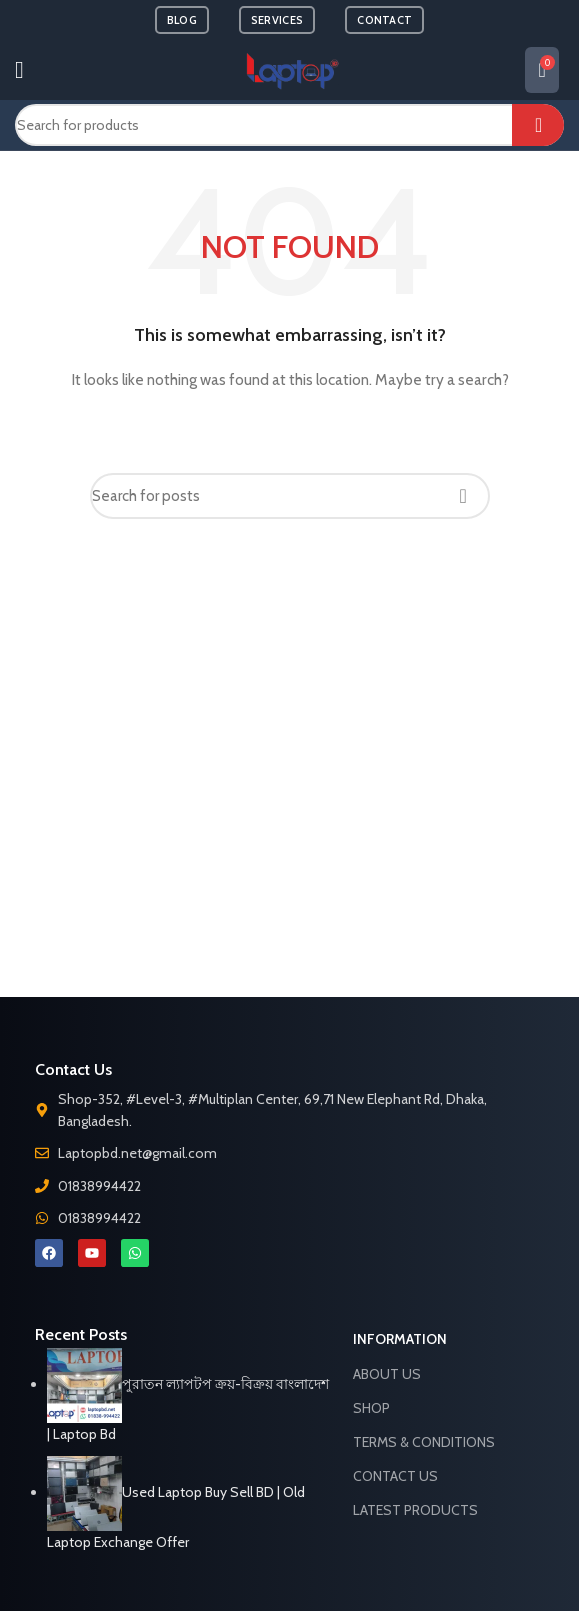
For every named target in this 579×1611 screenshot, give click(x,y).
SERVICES (277, 20)
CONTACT (384, 20)
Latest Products (415, 1510)
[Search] (289, 125)
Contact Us (395, 1476)
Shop (371, 1408)
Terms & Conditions (424, 1442)
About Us (387, 1374)
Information (400, 1339)
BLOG (182, 20)
